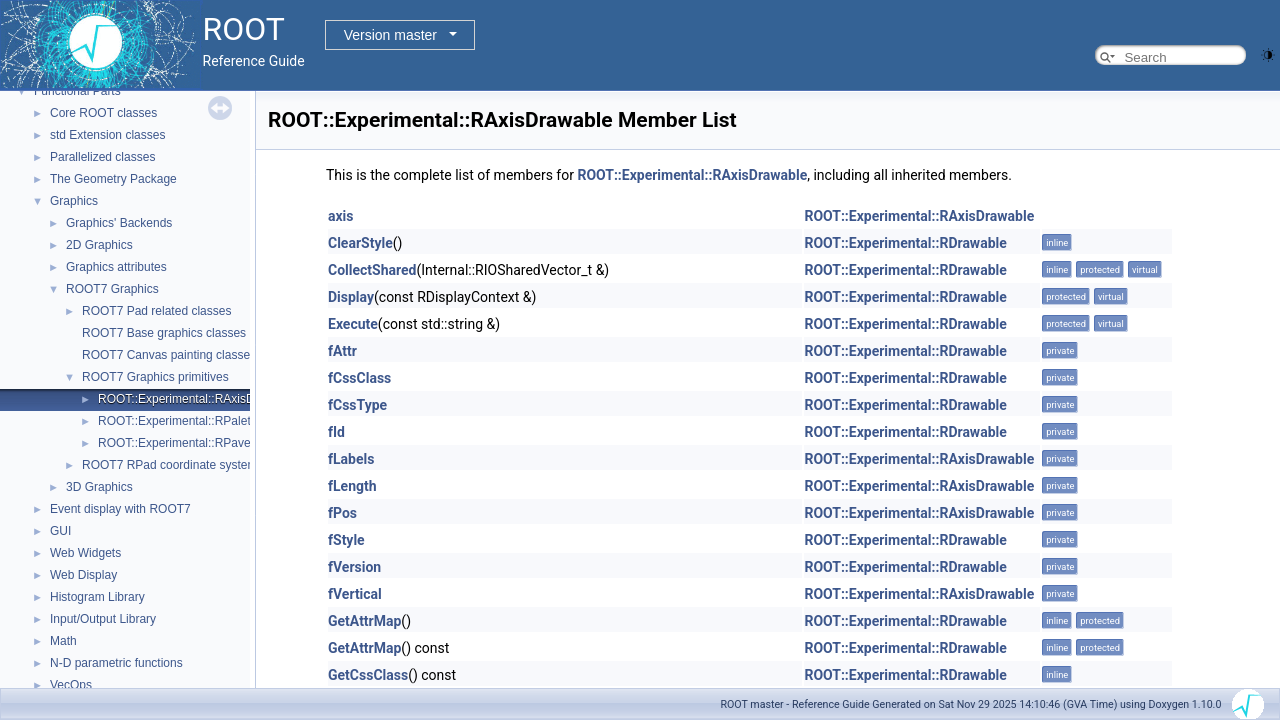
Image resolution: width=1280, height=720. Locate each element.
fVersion (354, 567)
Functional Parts (77, 91)
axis (341, 216)
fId (336, 432)
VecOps (71, 685)
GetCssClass (368, 675)
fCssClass (359, 378)
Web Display (83, 575)
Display (351, 297)
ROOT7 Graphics (112, 289)
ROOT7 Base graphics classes (164, 333)
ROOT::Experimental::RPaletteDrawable (204, 421)
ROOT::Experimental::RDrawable (905, 243)
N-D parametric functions (116, 663)
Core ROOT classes (103, 113)
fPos (342, 513)
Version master (390, 35)
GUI (60, 531)
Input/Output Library (103, 619)
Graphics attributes (116, 267)
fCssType (357, 405)
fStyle (346, 540)
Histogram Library (97, 597)
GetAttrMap (364, 621)
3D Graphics (99, 487)
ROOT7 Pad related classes (156, 311)
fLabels (351, 459)
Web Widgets (85, 553)
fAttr (342, 351)
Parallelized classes (102, 157)
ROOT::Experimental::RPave (174, 443)
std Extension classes (107, 135)
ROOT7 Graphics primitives (155, 377)
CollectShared (372, 270)
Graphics (74, 201)
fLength (352, 486)
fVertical (355, 594)
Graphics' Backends (119, 223)
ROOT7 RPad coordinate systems (172, 465)
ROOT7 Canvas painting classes (169, 355)
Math (63, 641)
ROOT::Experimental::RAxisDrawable (197, 399)
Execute (353, 324)
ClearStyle (360, 243)
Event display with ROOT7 (120, 509)
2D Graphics (99, 245)
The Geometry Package (113, 179)
